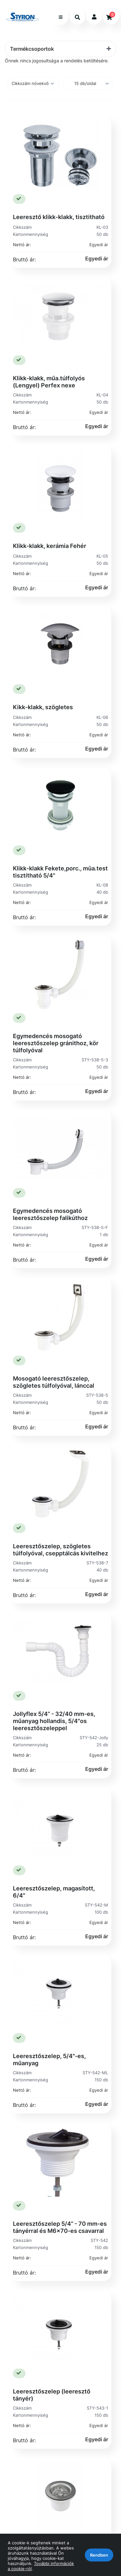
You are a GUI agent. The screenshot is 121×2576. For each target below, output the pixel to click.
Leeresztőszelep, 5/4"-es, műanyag (49, 2059)
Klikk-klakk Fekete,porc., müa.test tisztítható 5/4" (60, 872)
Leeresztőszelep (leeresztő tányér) (51, 2395)
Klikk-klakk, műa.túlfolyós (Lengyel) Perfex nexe (49, 382)
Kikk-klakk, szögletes (43, 707)
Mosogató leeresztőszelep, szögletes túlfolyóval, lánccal (53, 1382)
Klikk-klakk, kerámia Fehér (49, 545)
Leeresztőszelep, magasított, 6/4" (54, 1892)
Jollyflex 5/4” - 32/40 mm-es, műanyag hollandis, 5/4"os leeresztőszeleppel (54, 1720)
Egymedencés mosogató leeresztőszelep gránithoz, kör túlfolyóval (55, 1043)
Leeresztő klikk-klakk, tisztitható (59, 217)
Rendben (99, 2555)
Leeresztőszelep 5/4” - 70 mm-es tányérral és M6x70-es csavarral (60, 2227)
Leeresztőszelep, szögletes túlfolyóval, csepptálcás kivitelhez (60, 1550)
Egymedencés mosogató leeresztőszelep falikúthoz (50, 1214)
